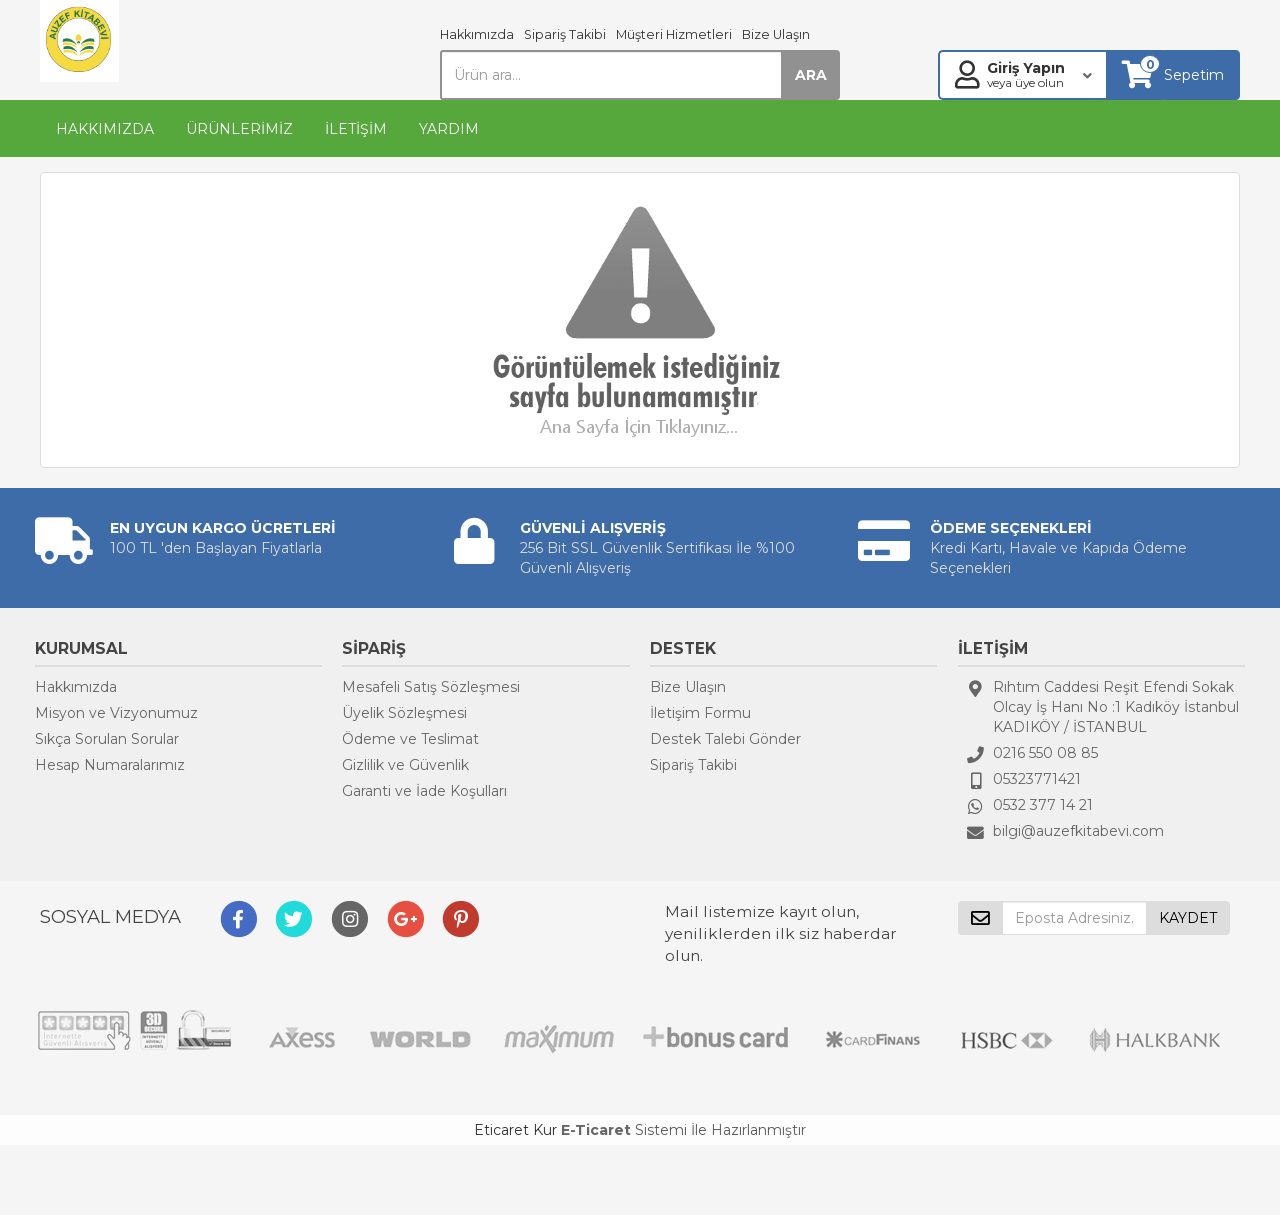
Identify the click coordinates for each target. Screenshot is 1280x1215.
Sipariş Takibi (565, 34)
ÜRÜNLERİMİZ (239, 129)
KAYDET (1188, 918)
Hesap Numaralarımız (110, 765)
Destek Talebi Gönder (725, 739)
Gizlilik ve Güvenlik (405, 765)
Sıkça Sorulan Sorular (107, 739)
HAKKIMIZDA (105, 129)
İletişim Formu (700, 713)
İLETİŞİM (356, 129)
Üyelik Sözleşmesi (404, 713)
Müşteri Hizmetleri (674, 34)
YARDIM (449, 129)
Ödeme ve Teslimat (410, 739)
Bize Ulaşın (776, 34)
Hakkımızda (477, 34)
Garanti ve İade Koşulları (424, 791)
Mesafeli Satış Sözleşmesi (431, 687)
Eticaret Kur (515, 1130)
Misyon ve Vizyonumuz (116, 713)
